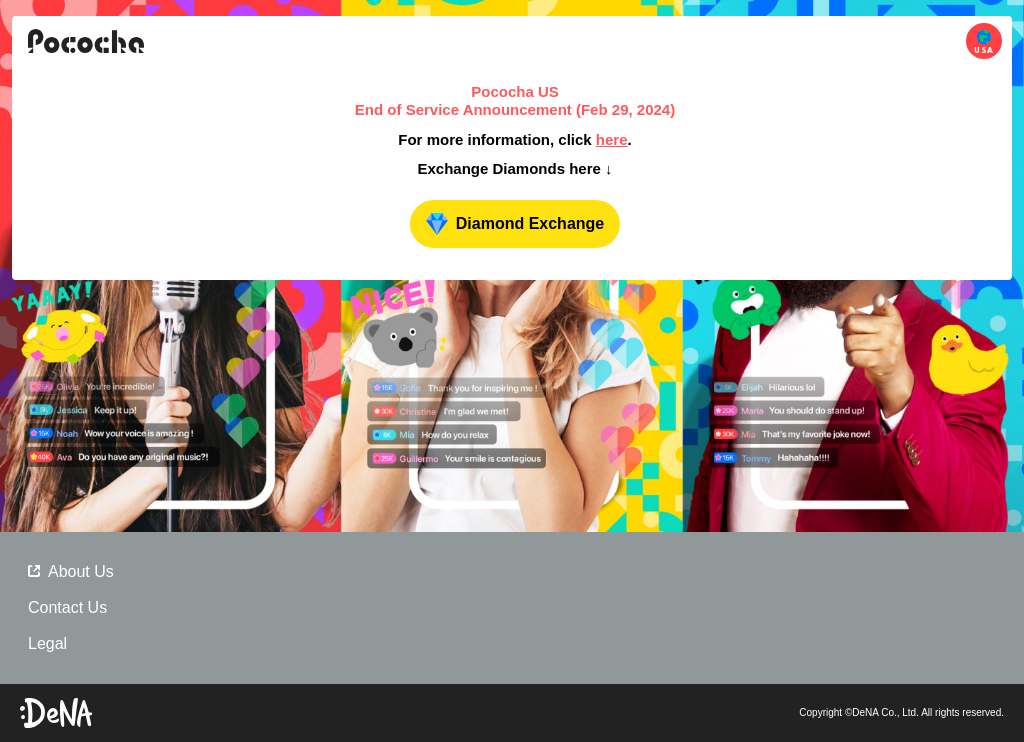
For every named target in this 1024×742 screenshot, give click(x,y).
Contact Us (67, 607)
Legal (47, 643)
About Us (71, 571)
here (612, 139)
